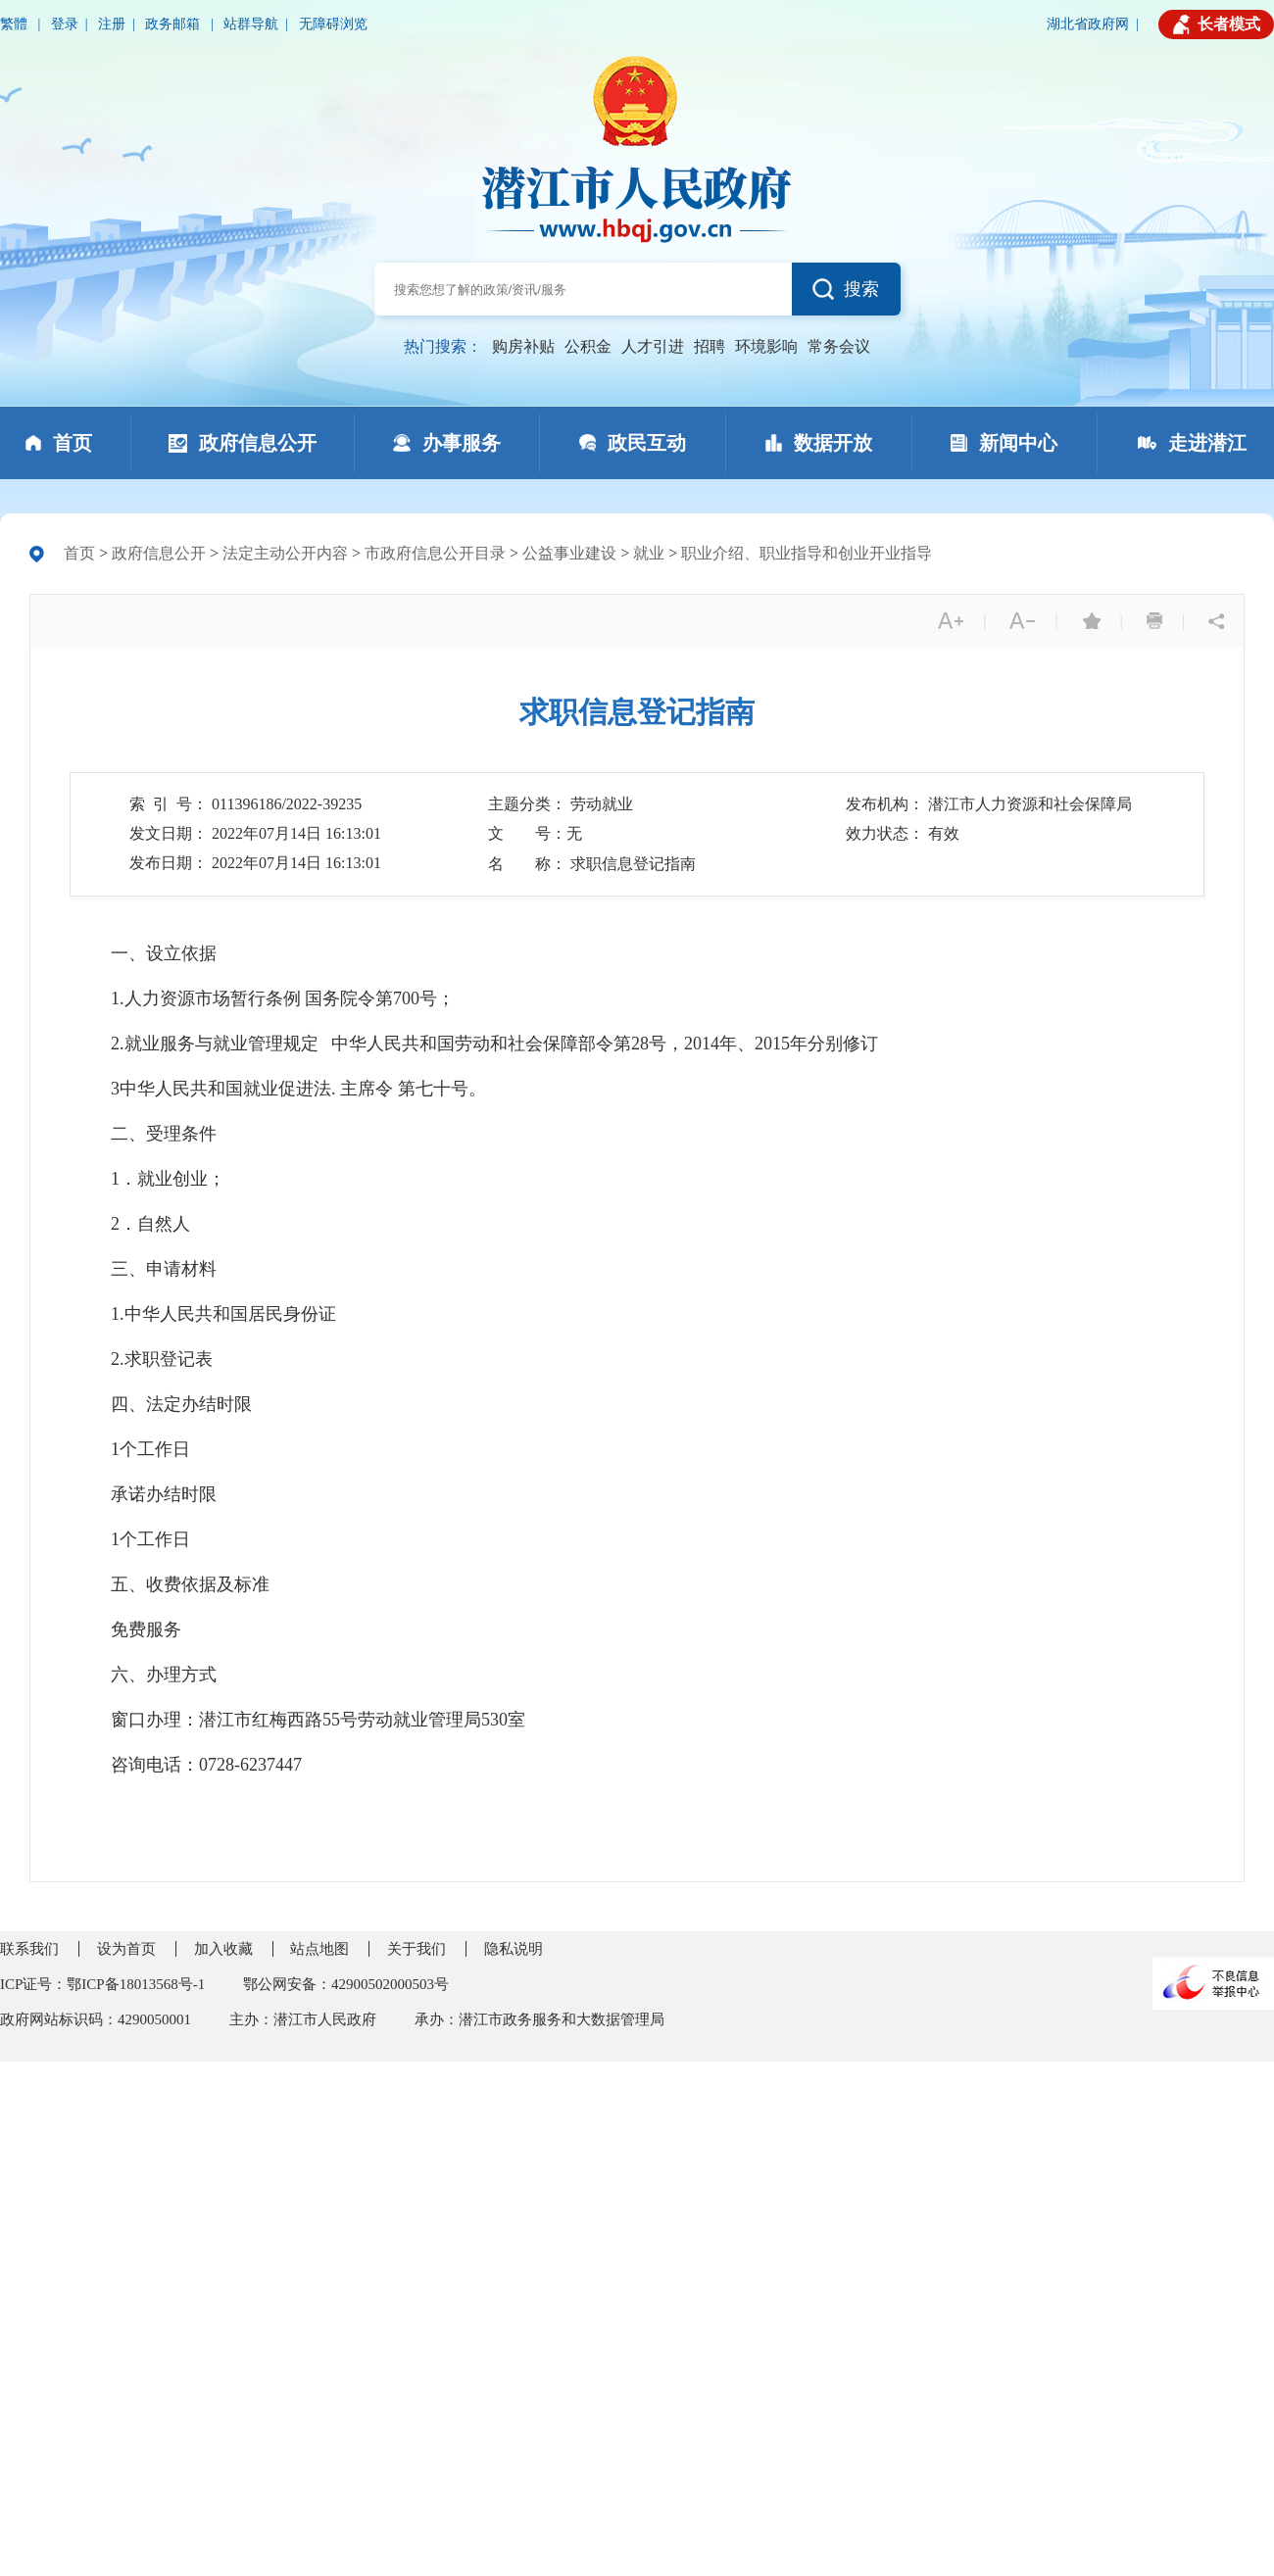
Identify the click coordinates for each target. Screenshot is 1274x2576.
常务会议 (839, 346)
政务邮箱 (174, 24)
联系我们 (29, 1949)
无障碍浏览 (333, 24)
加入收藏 (223, 1949)
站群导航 (250, 24)
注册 (111, 24)
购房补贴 (523, 346)
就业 (648, 553)
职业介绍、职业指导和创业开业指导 (806, 553)
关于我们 (416, 1949)
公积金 (588, 346)
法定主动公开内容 (285, 553)
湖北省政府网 (1088, 24)
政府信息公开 (159, 553)
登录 (64, 24)
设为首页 (126, 1949)
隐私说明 (513, 1949)
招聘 (709, 346)
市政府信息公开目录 (435, 553)
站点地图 (319, 1949)
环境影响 (766, 346)
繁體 (15, 24)
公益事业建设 (569, 553)
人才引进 (652, 346)
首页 (79, 553)
